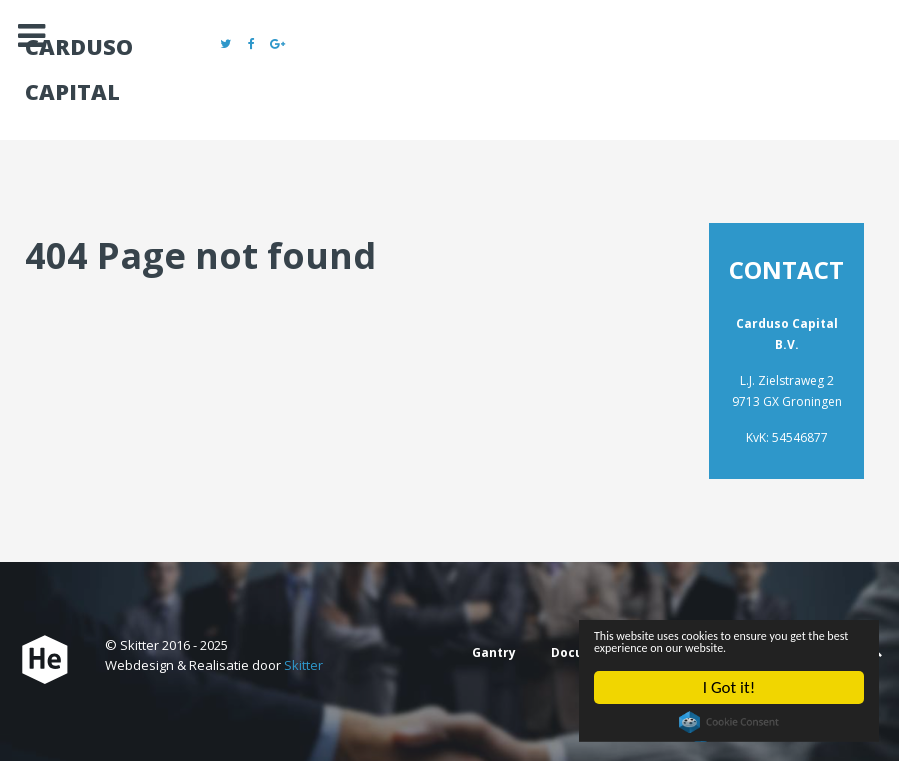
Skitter (303, 665)
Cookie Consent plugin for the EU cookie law (726, 726)
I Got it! (728, 688)
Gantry (494, 652)
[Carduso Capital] (45, 660)
